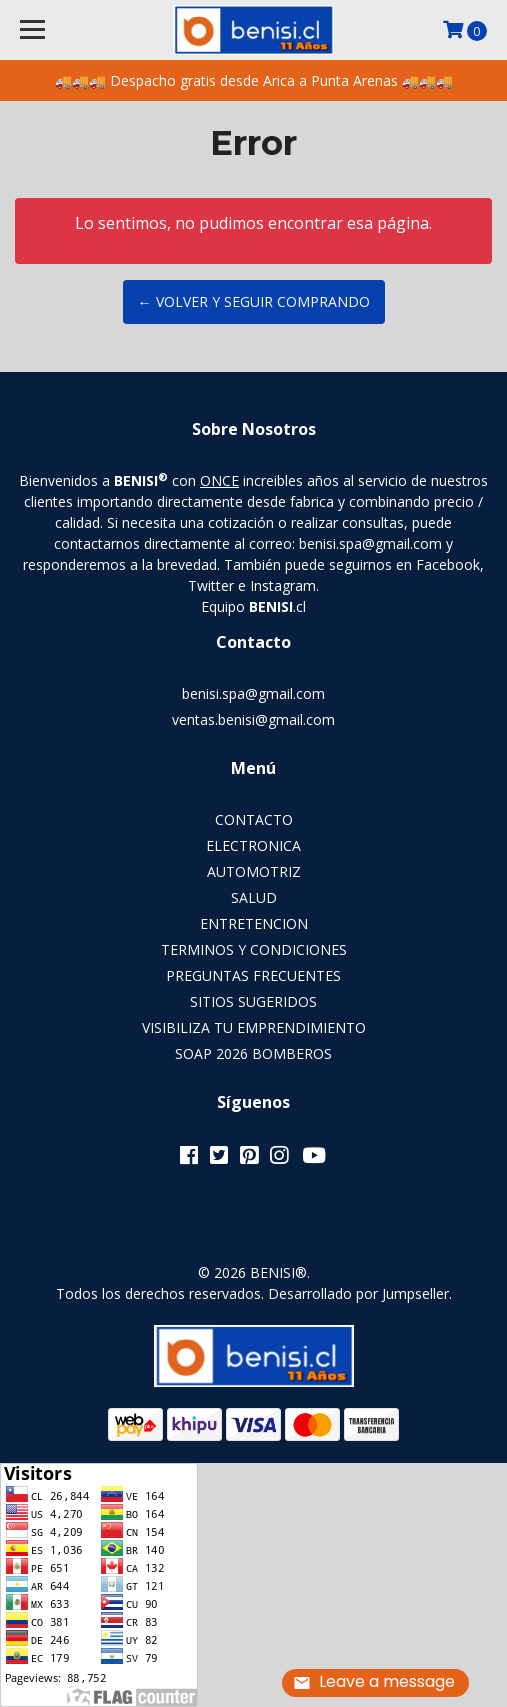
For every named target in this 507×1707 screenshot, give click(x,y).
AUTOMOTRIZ (254, 871)
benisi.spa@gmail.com (253, 693)
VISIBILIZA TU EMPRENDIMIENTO (254, 1027)
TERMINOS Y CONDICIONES (254, 949)
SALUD (254, 897)
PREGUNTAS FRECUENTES (253, 975)
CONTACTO (254, 819)
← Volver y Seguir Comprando (254, 301)
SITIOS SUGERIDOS (253, 1001)
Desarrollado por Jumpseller (358, 1293)
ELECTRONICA (253, 845)
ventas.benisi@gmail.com (253, 719)
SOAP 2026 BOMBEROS (253, 1053)
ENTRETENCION (254, 923)
